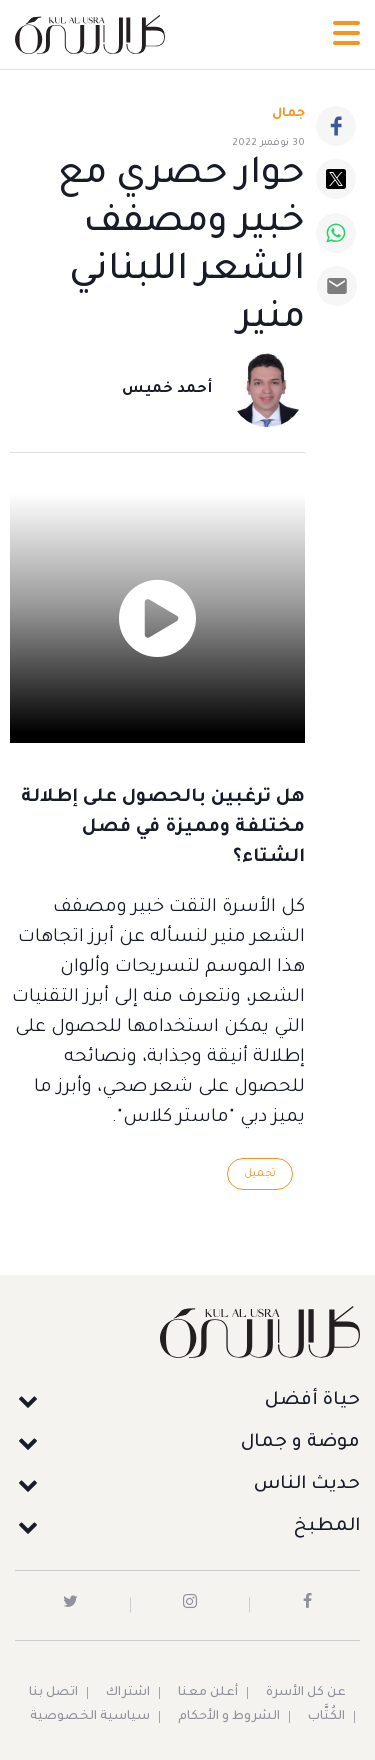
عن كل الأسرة (306, 1693)
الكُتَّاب (326, 1717)
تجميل (260, 1174)
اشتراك (128, 1693)
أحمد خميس (167, 390)
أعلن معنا (208, 1693)
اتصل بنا (53, 1693)
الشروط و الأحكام (229, 1717)
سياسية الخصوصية (90, 1717)
